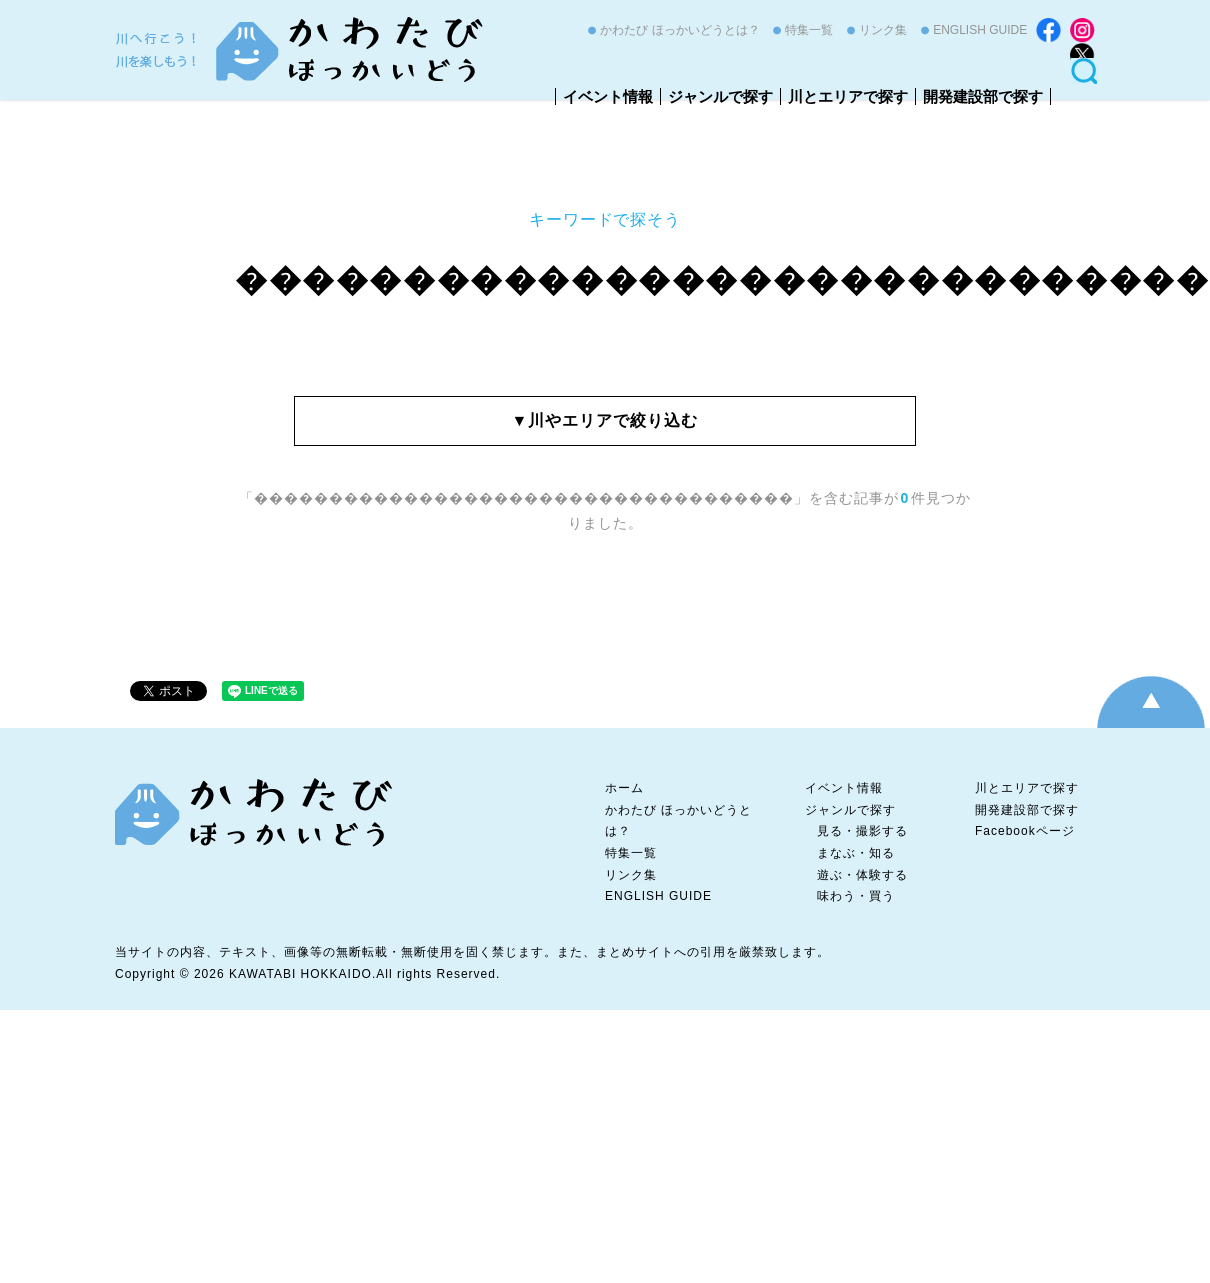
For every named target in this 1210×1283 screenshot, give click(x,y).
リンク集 (883, 30)
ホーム (624, 788)
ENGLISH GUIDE (980, 30)
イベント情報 (608, 96)
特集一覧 (809, 30)
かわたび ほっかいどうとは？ (679, 30)
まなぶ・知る (856, 853)
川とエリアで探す (848, 96)
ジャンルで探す (720, 96)
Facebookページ (1025, 831)
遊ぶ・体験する (862, 875)
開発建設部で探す (983, 96)
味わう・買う (856, 896)
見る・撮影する (862, 831)
